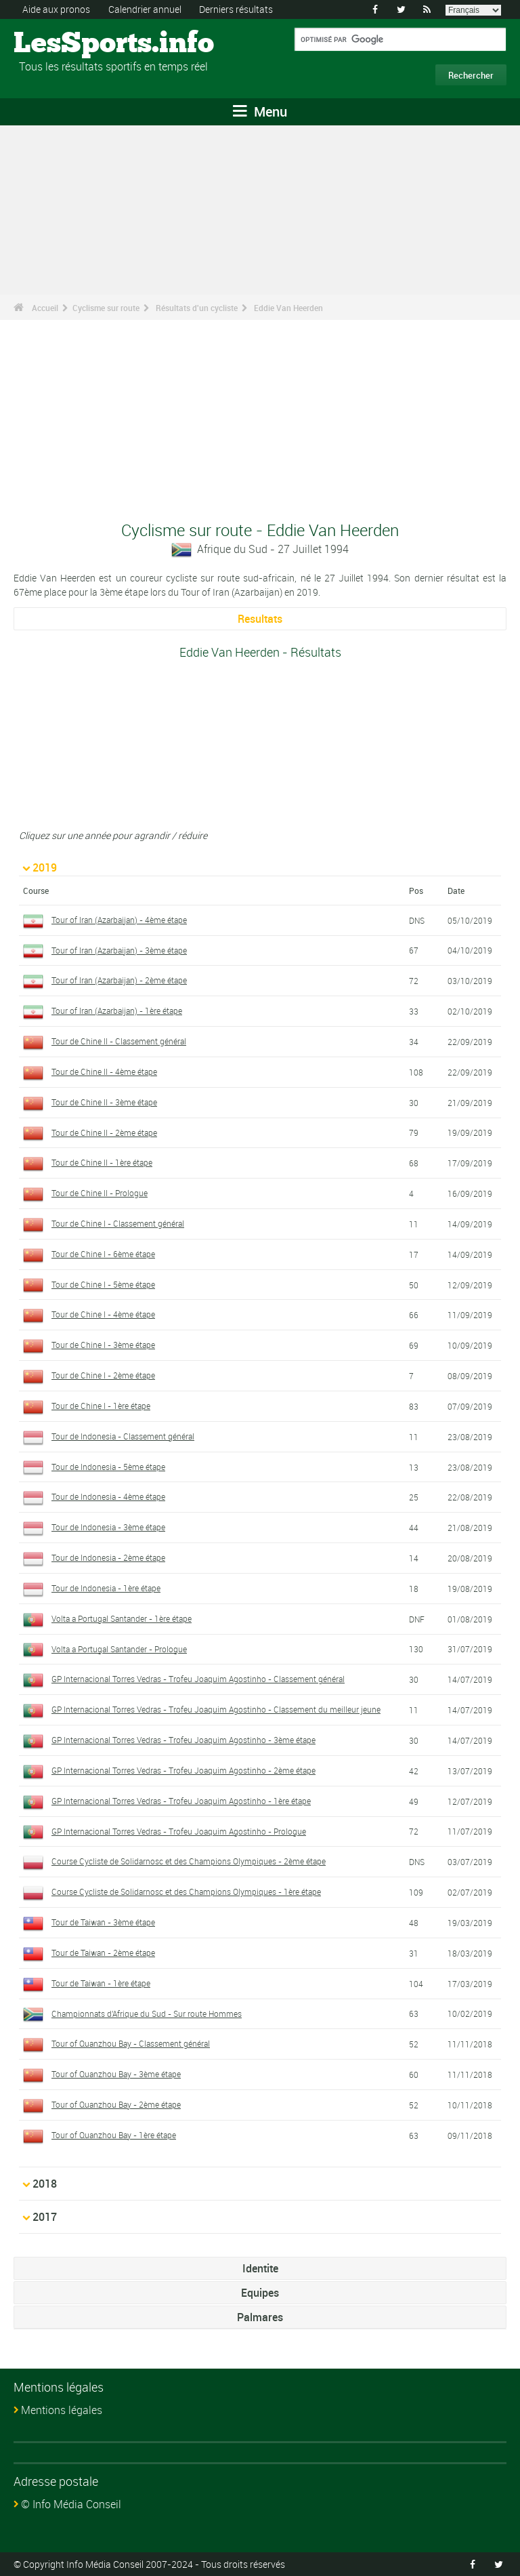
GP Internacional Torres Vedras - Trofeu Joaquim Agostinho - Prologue (178, 1831)
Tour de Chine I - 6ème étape (103, 1253)
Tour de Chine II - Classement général (118, 1041)
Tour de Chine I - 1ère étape (100, 1405)
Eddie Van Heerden (288, 307)
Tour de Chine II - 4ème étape (104, 1071)
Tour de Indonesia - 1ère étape (105, 1587)
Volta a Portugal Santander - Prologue (119, 1648)
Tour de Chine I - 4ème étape (103, 1314)
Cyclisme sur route (105, 307)
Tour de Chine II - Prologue (99, 1192)
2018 (44, 2183)
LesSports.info (65, 44)
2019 (44, 867)
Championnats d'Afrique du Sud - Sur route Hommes (146, 2013)
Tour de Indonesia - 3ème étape (108, 1526)
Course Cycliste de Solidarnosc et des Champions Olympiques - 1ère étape (186, 1891)
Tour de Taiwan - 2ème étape (103, 1952)
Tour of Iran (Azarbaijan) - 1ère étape (116, 1010)
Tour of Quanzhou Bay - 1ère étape (113, 2134)
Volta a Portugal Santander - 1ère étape (121, 1618)
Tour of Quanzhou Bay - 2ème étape (116, 2104)
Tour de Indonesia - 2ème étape (108, 1557)
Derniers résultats (236, 9)
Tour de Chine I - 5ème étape (103, 1284)
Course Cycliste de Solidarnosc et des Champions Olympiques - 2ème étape (188, 1861)
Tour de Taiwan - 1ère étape (100, 1983)
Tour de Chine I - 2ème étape (103, 1375)
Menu (260, 111)
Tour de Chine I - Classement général (117, 1223)
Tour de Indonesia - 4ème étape (108, 1496)
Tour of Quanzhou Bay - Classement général (130, 2043)
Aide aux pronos (56, 9)
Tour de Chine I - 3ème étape (103, 1344)
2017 (44, 2216)
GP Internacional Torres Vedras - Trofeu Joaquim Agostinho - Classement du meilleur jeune (216, 1709)
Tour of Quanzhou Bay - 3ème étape (116, 2073)
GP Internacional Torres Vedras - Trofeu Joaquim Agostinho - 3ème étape (183, 1739)
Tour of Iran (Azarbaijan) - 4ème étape (119, 919)
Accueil (45, 307)
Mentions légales (61, 2410)
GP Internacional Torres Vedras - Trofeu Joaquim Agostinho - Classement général (198, 1678)
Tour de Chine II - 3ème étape (104, 1102)
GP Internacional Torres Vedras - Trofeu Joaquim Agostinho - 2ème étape (183, 1770)
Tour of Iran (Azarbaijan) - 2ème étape (119, 980)
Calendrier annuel (144, 9)
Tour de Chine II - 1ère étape (101, 1162)
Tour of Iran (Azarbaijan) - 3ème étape (119, 950)
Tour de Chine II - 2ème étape (104, 1132)
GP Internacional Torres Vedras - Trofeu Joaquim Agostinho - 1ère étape (181, 1800)
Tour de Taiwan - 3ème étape (103, 1922)
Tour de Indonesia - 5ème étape (108, 1466)
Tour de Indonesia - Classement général (122, 1436)
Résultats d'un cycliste (197, 307)
